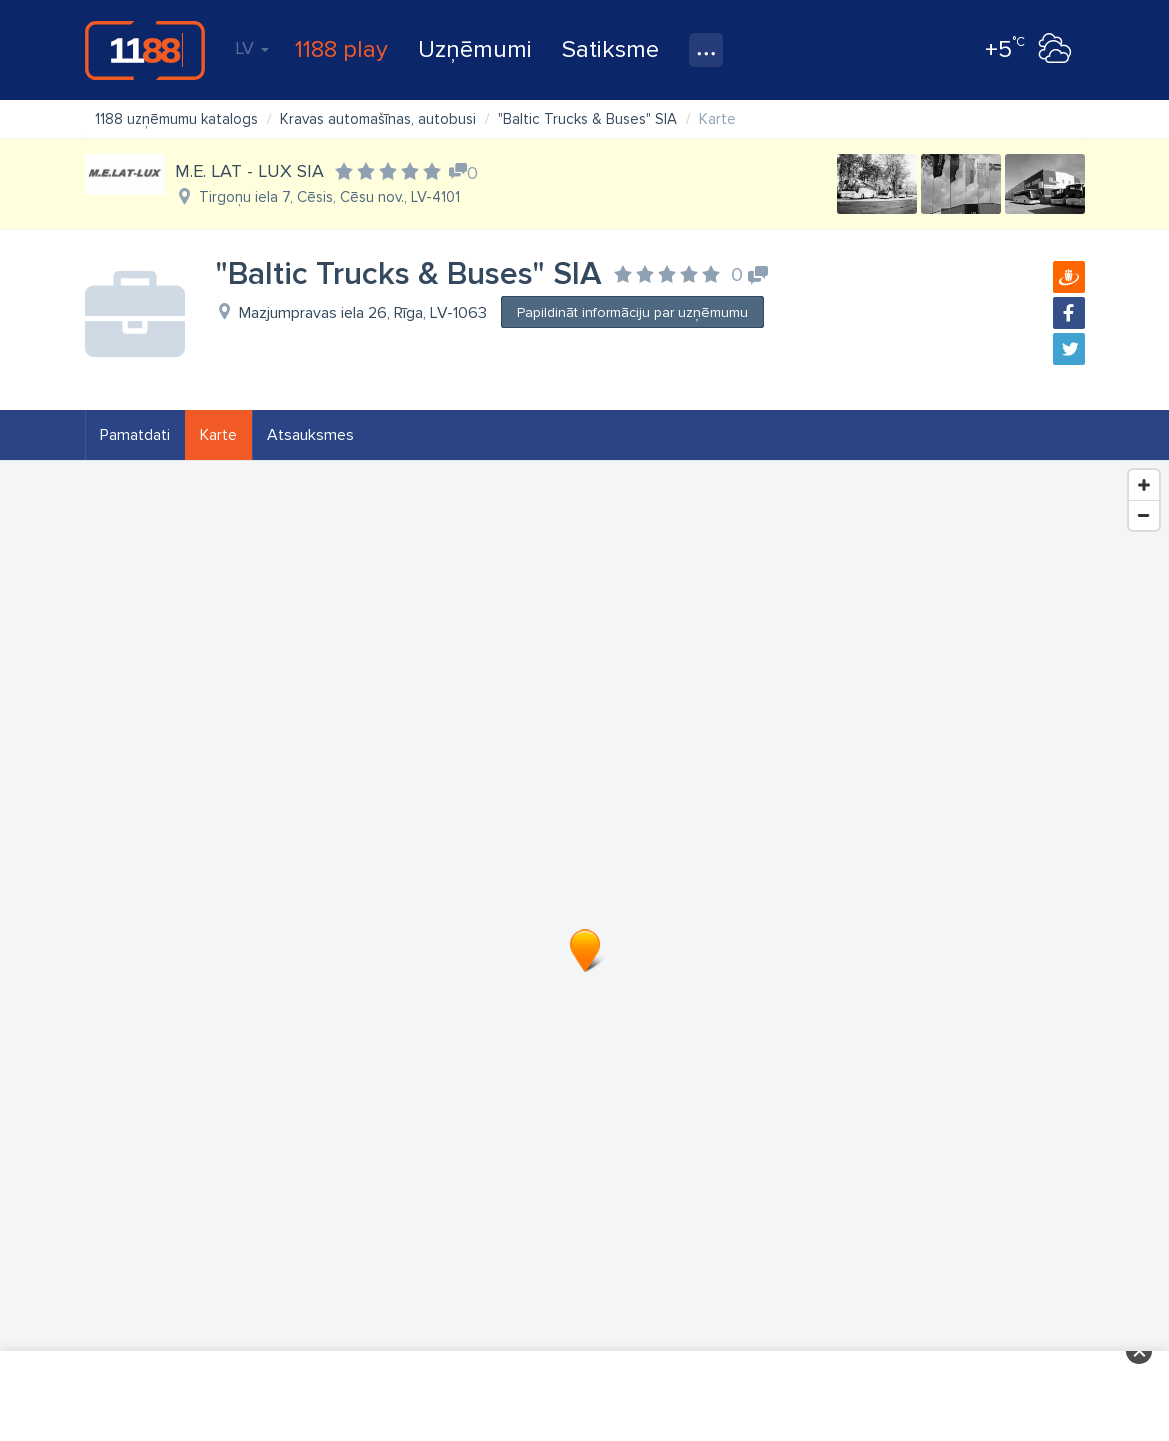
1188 (145, 50)
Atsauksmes (310, 435)
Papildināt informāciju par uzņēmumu (632, 312)
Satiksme (610, 49)
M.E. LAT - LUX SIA (249, 171)
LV (252, 48)
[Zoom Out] (1144, 515)
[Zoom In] (1144, 485)
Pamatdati (135, 435)
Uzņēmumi (475, 49)
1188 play (341, 49)
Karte (218, 435)
